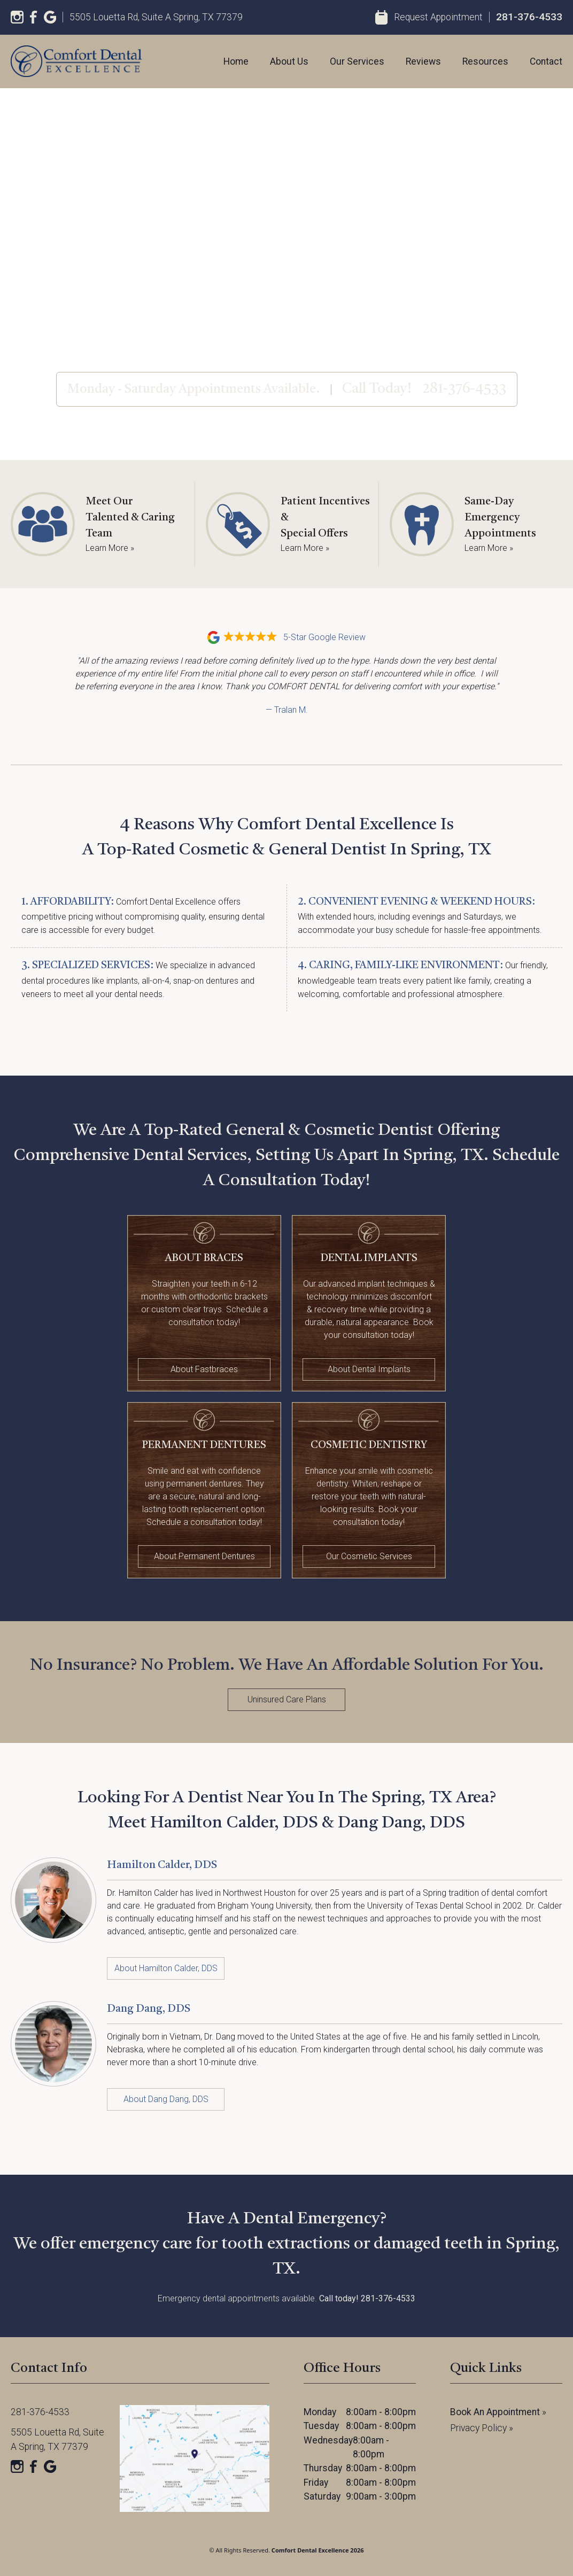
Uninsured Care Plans (286, 1699)
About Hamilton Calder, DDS (166, 1968)
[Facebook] (33, 17)
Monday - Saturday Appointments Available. (193, 389)
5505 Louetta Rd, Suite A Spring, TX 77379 (156, 17)
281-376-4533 (529, 17)
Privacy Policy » (481, 2428)
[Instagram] (17, 17)
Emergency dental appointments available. (286, 2298)
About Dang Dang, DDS (165, 2099)
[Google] (50, 17)
